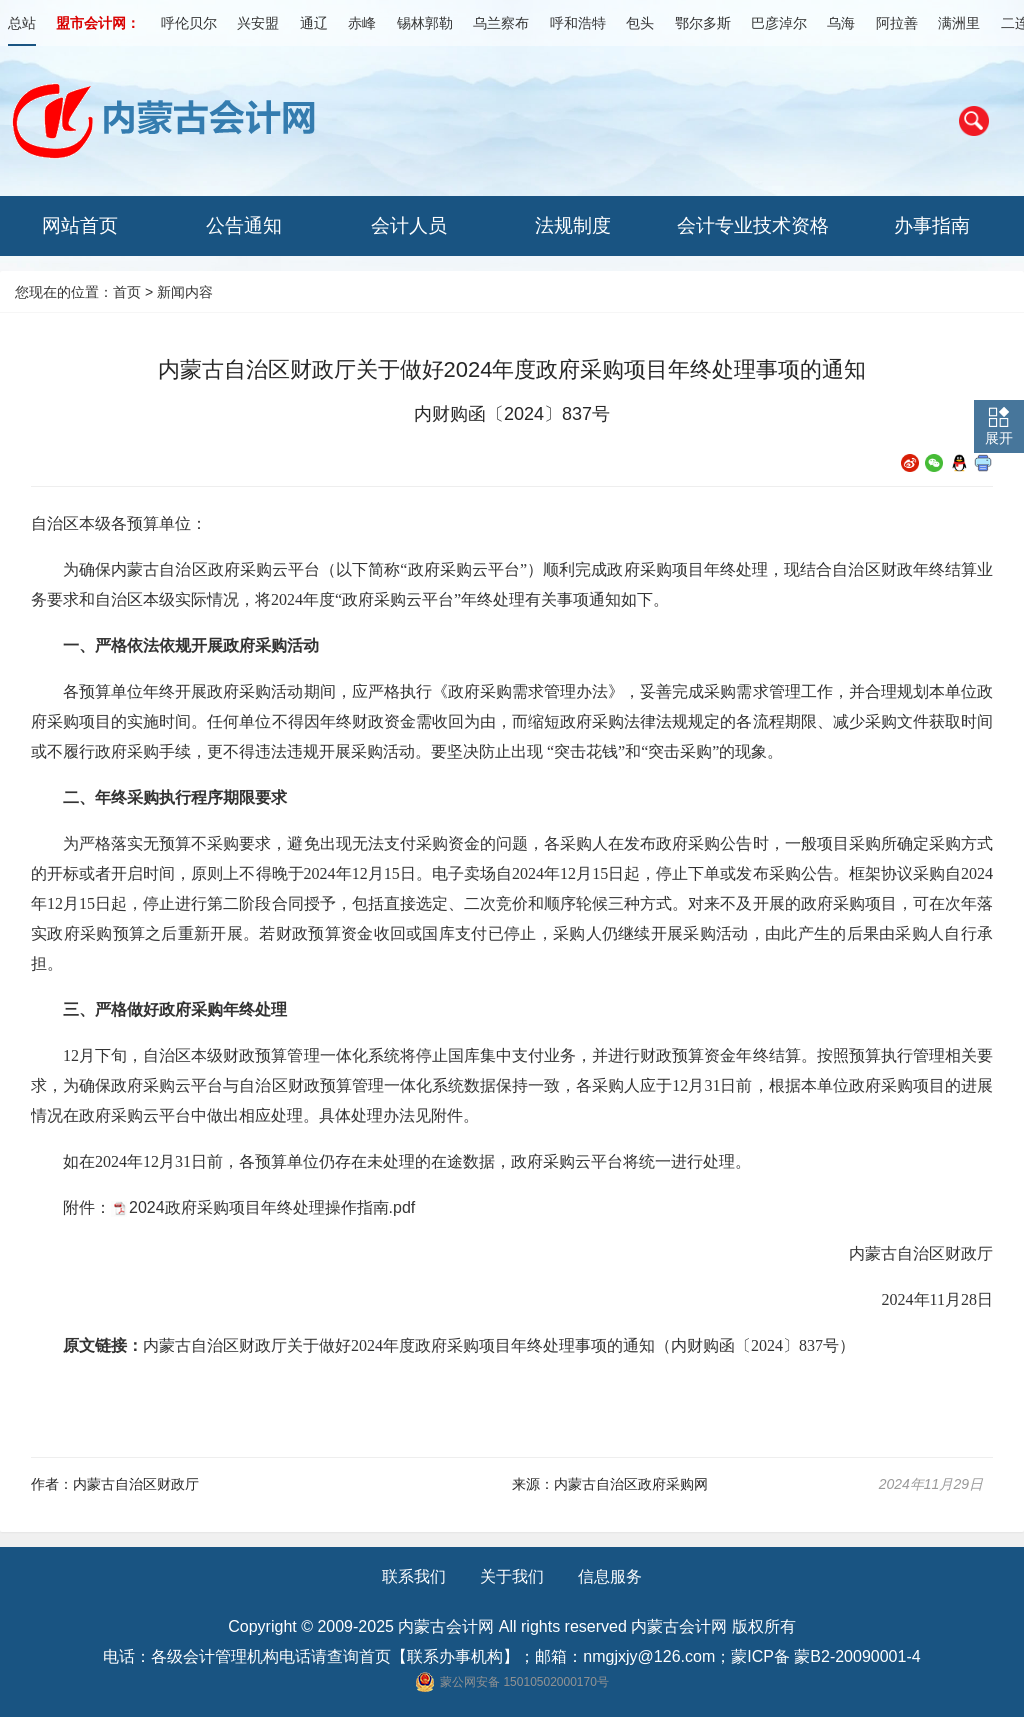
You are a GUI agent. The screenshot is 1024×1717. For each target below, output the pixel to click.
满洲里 (959, 23)
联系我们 (414, 1576)
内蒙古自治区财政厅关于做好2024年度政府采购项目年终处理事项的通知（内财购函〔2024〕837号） (499, 1345)
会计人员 (409, 225)
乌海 (841, 23)
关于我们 (512, 1576)
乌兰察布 (501, 23)
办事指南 (932, 225)
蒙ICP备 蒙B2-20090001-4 (825, 1656)
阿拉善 (897, 23)
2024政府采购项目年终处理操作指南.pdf (272, 1207)
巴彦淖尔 (779, 23)
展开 (999, 438)
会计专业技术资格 (753, 225)
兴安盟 (258, 23)
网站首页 (80, 225)
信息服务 (610, 1576)
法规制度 (573, 225)
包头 (640, 23)
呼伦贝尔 (189, 23)
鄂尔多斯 (703, 23)
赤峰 (362, 23)
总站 (22, 23)
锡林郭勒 (425, 23)
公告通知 (244, 225)
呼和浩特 (578, 23)
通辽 (314, 23)
